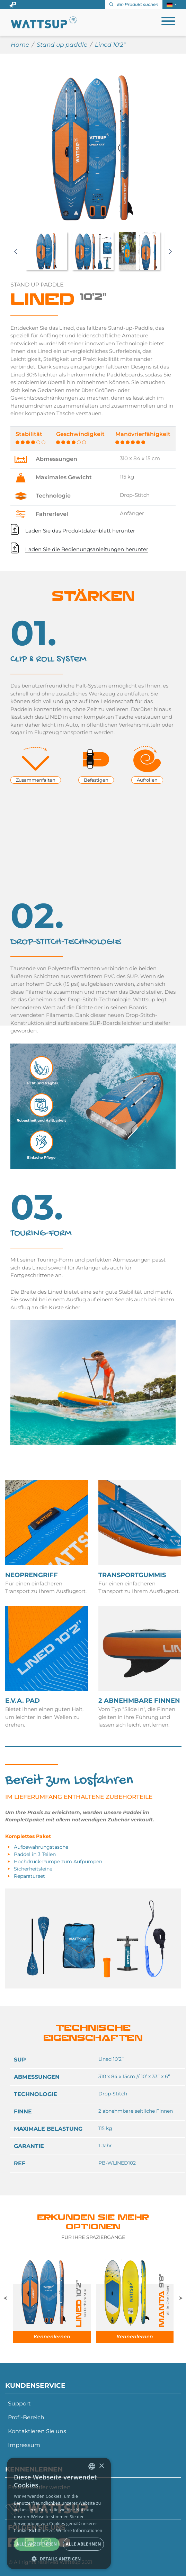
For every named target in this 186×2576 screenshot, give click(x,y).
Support (19, 2403)
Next (170, 251)
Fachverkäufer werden (39, 2487)
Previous (15, 251)
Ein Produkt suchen (133, 4)
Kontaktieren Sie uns (37, 2431)
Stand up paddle (62, 44)
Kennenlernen (52, 2336)
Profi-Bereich (26, 2417)
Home (20, 44)
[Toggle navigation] (168, 22)
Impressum (24, 2445)
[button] (171, 4)
